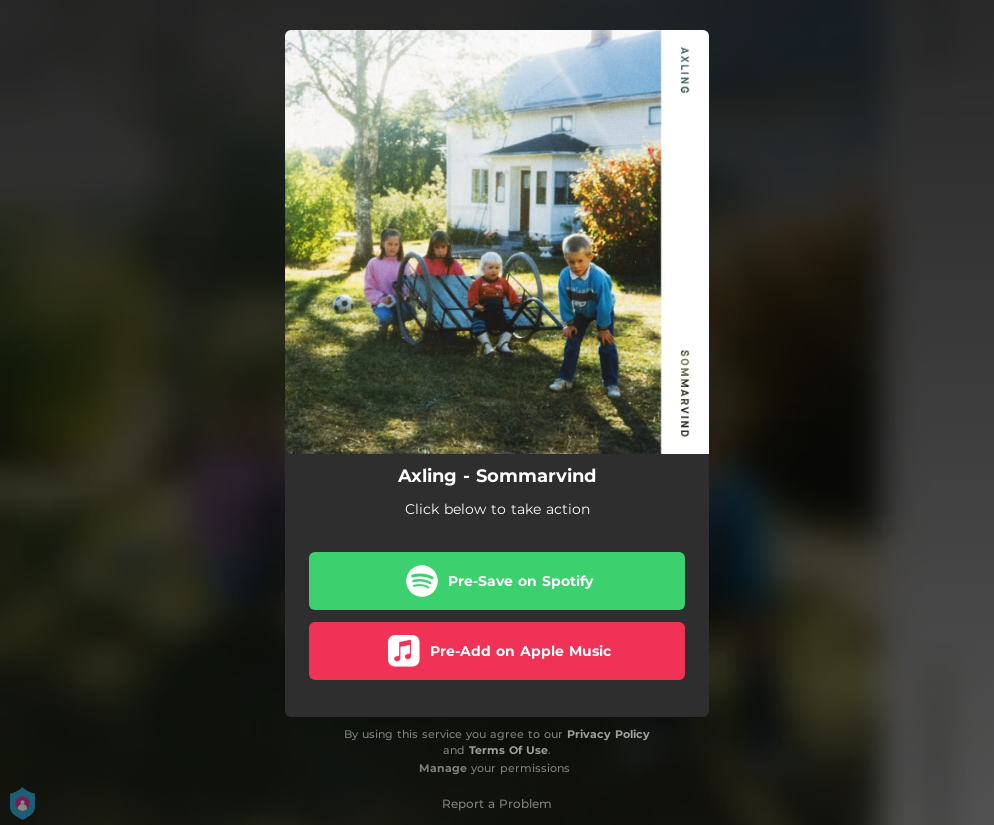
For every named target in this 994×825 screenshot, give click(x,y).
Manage (443, 768)
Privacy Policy (608, 734)
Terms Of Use (508, 750)
